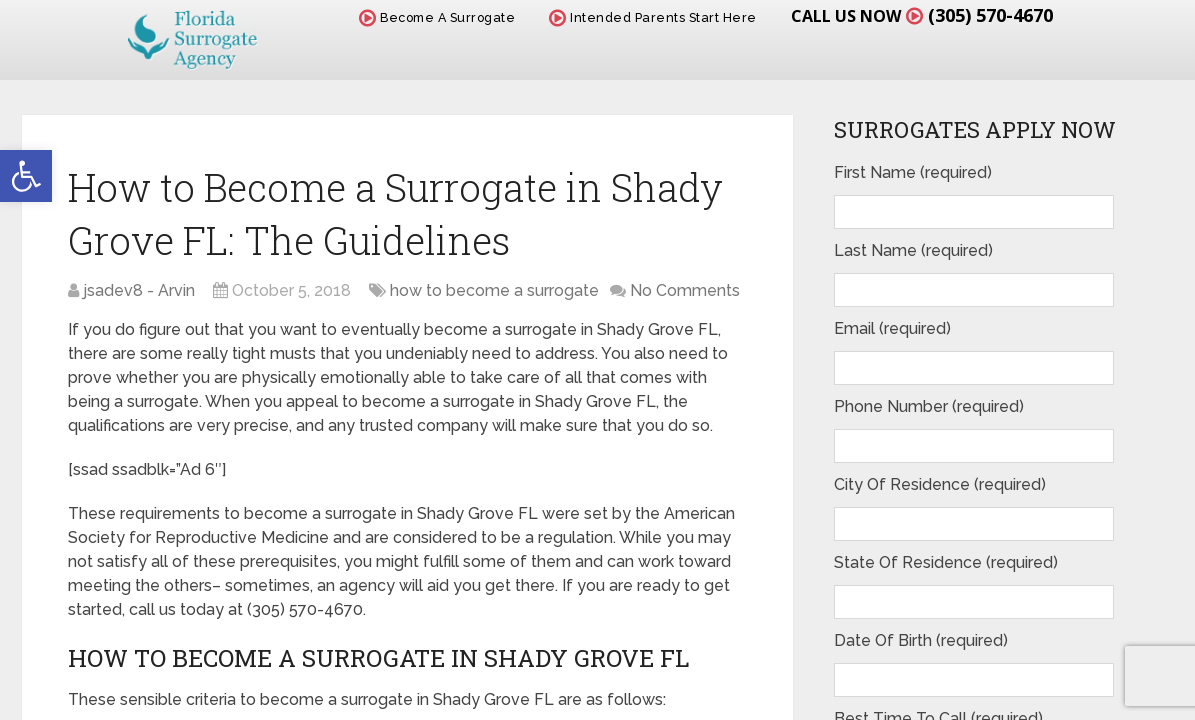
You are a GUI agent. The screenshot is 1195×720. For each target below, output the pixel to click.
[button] (26, 176)
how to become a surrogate (494, 290)
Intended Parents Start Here (653, 17)
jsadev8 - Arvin (139, 290)
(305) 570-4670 (990, 15)
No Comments (685, 290)
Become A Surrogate (437, 17)
